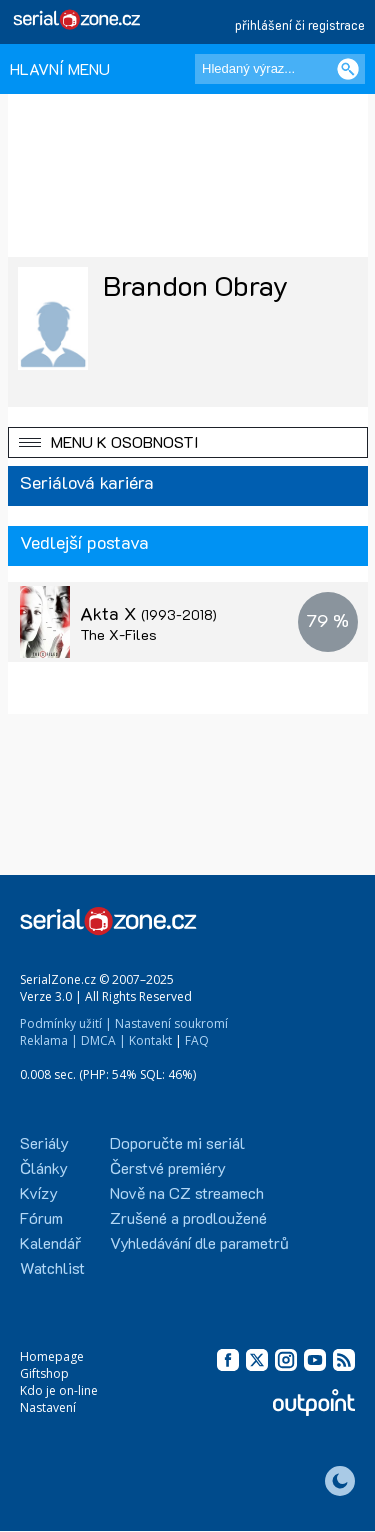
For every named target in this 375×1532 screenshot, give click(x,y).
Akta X (148, 613)
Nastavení (48, 1407)
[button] (188, 442)
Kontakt (150, 1040)
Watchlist (52, 1267)
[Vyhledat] (348, 69)
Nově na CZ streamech (187, 1192)
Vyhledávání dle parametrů (199, 1242)
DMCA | (103, 1040)
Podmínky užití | (66, 1023)
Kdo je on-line (59, 1390)
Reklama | (49, 1040)
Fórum (41, 1217)
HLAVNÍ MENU (60, 68)
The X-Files (118, 634)
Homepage (52, 1356)
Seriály (44, 1142)
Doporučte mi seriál (177, 1142)
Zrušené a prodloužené (188, 1217)
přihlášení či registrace (300, 24)
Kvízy (39, 1192)
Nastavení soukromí (171, 1023)
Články (44, 1167)
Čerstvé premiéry (168, 1167)
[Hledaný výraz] (280, 69)
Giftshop (44, 1373)
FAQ (197, 1040)
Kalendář (50, 1242)
